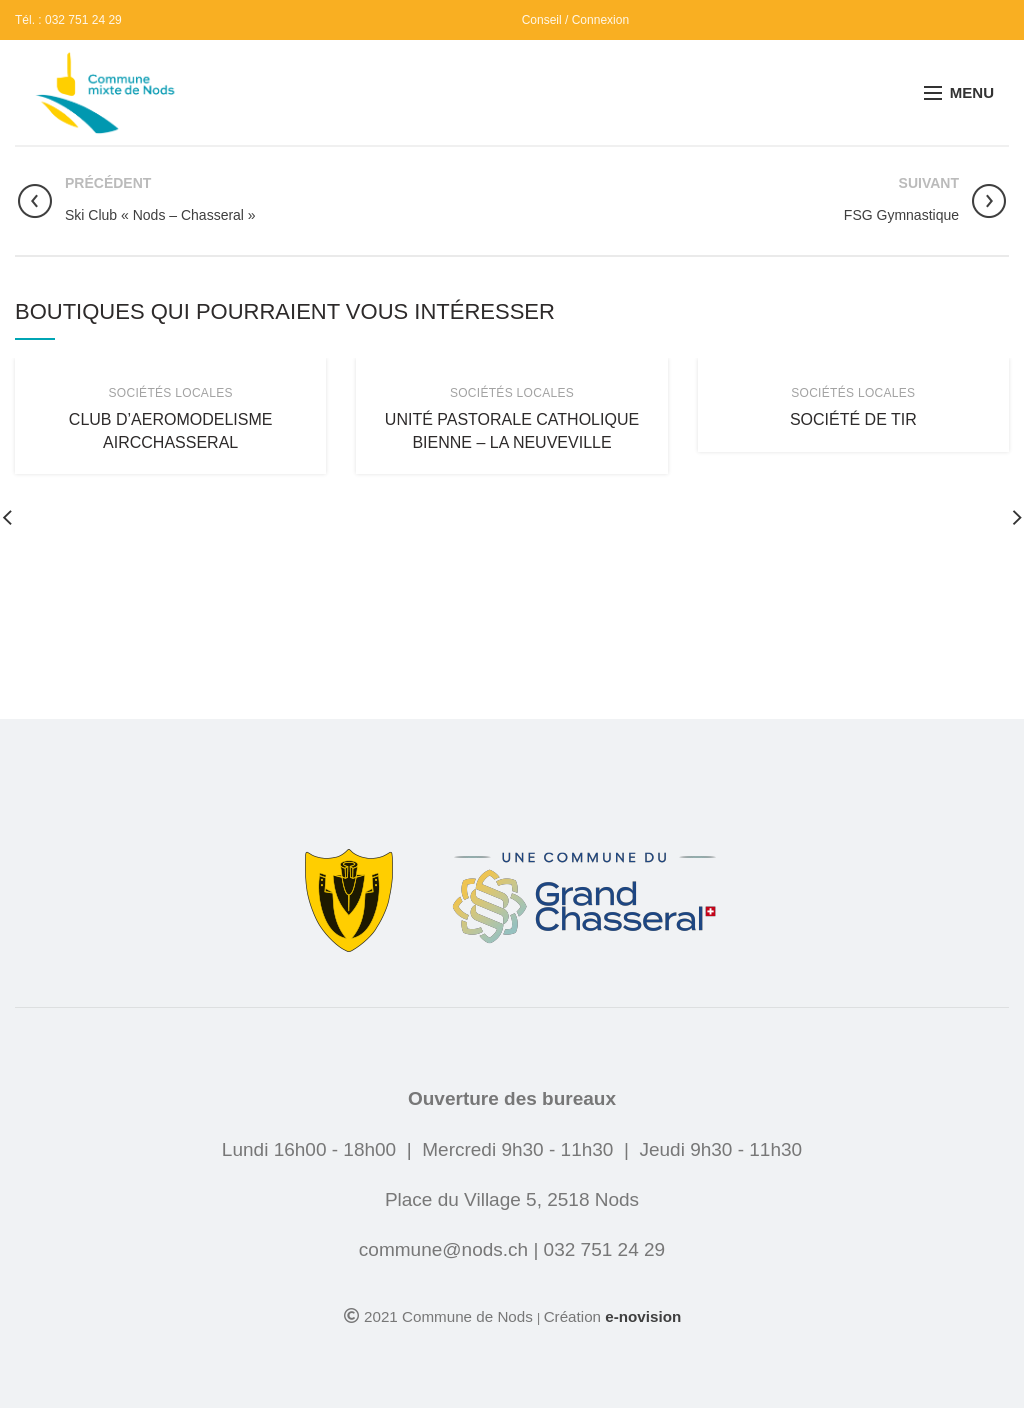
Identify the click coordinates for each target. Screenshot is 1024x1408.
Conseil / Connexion (575, 20)
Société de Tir (853, 419)
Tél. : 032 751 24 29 (68, 20)
